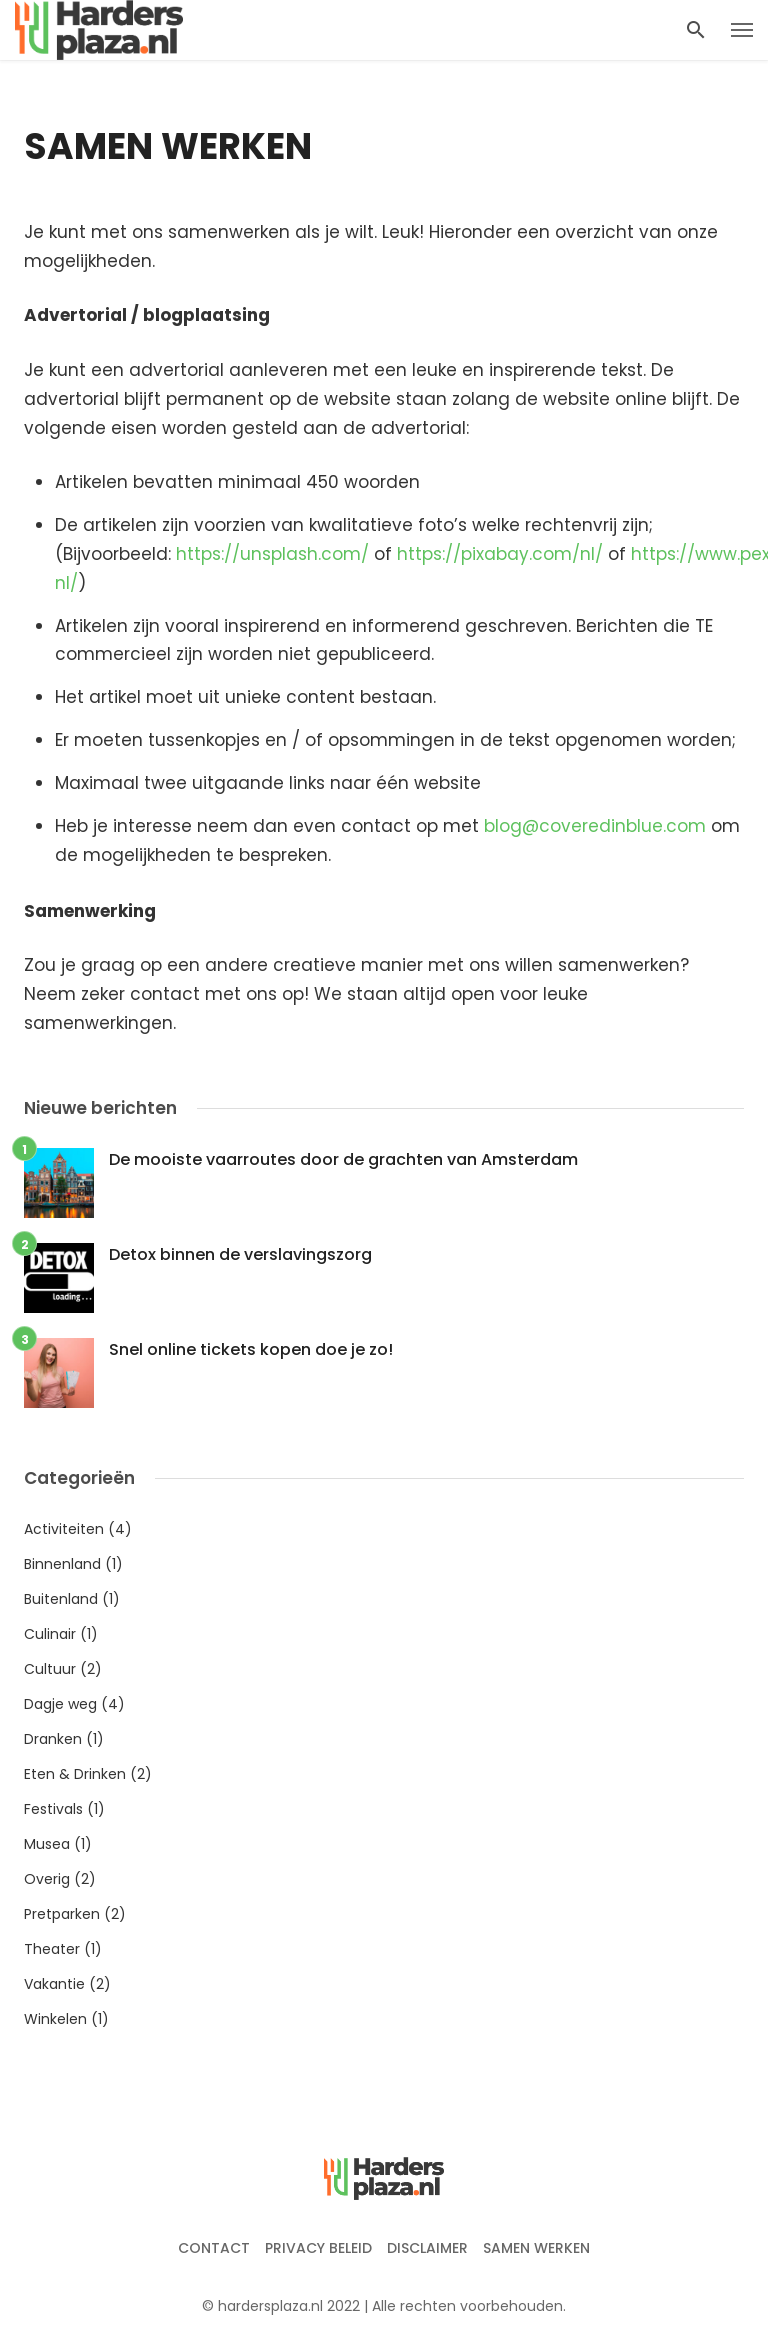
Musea (47, 1844)
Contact (214, 2248)
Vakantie (54, 1984)
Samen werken (536, 2248)
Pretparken (62, 1914)
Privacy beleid (318, 2248)
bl (491, 826)
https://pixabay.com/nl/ (500, 554)
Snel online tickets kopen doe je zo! (251, 1349)
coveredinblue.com (622, 826)
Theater (52, 1949)
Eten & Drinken (75, 1774)
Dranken (53, 1739)
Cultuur (50, 1669)
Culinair (50, 1634)
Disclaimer (427, 2248)
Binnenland (62, 1564)
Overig (47, 1879)
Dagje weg (60, 1704)
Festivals (53, 1809)
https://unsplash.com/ (272, 554)
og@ (519, 826)
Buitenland (61, 1599)
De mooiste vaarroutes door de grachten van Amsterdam (343, 1159)
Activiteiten (64, 1529)
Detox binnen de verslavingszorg (240, 1254)
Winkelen (55, 2019)
